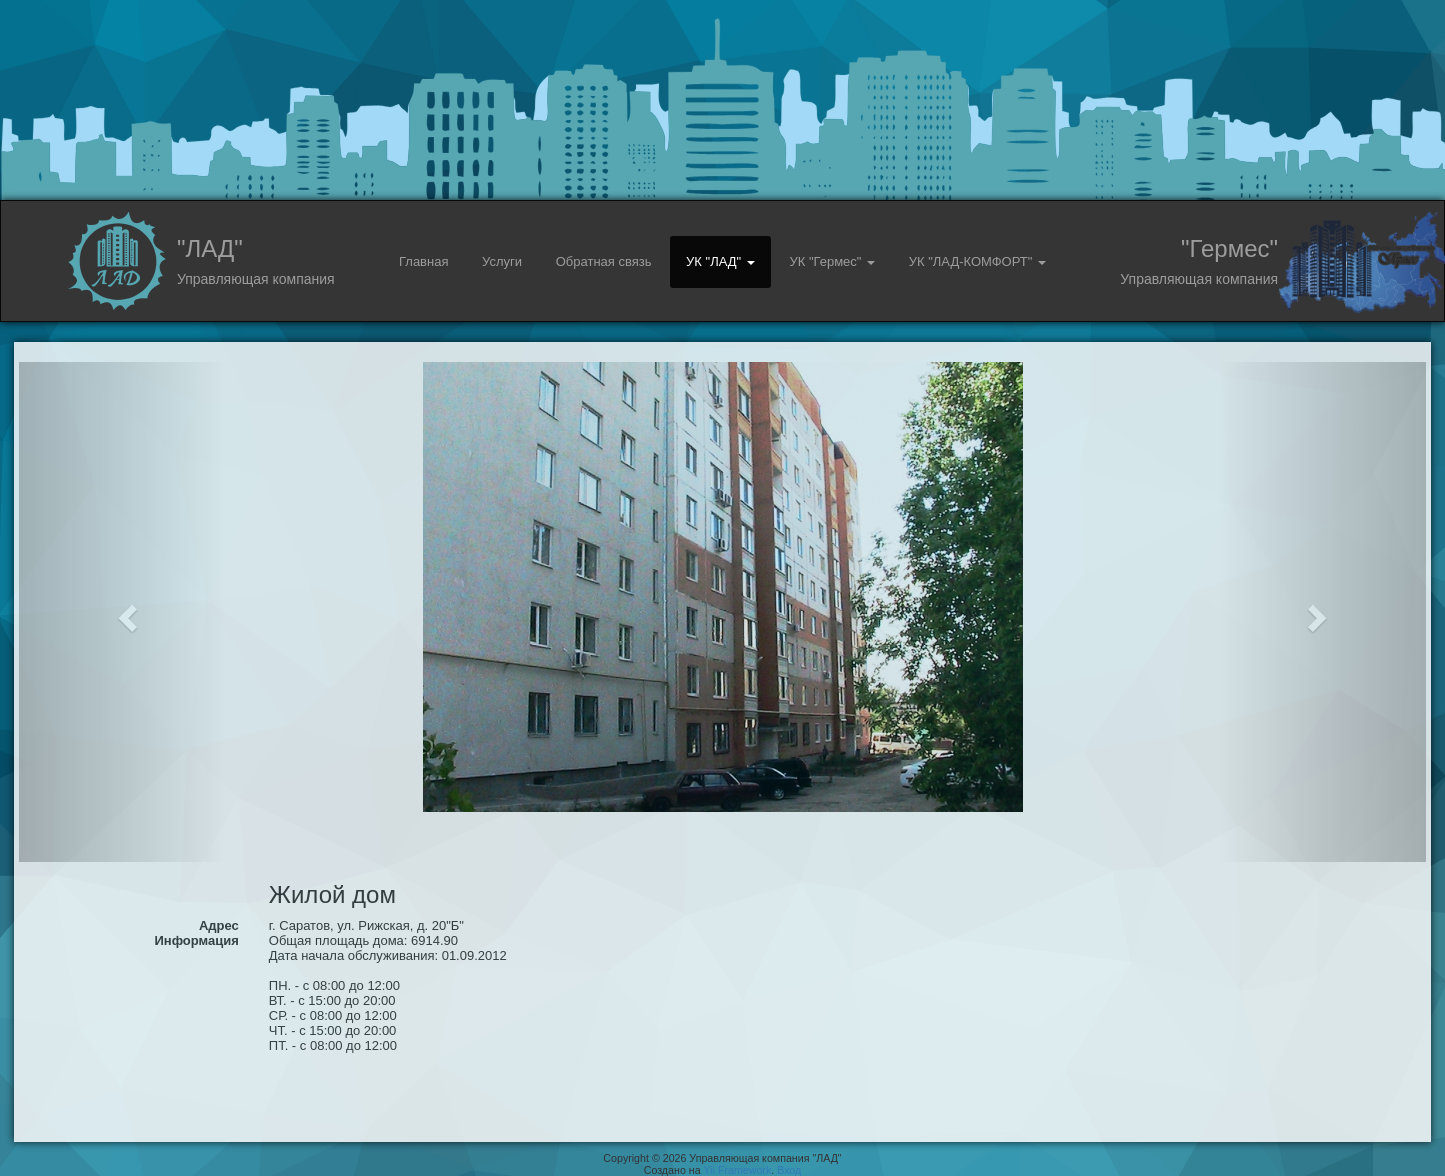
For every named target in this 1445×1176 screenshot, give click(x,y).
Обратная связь (604, 261)
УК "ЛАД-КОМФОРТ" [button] (977, 261)
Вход (789, 1170)
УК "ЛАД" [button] (720, 261)
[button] (124, 612)
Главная (423, 261)
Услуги (502, 261)
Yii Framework (738, 1170)
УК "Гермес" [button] (832, 261)
